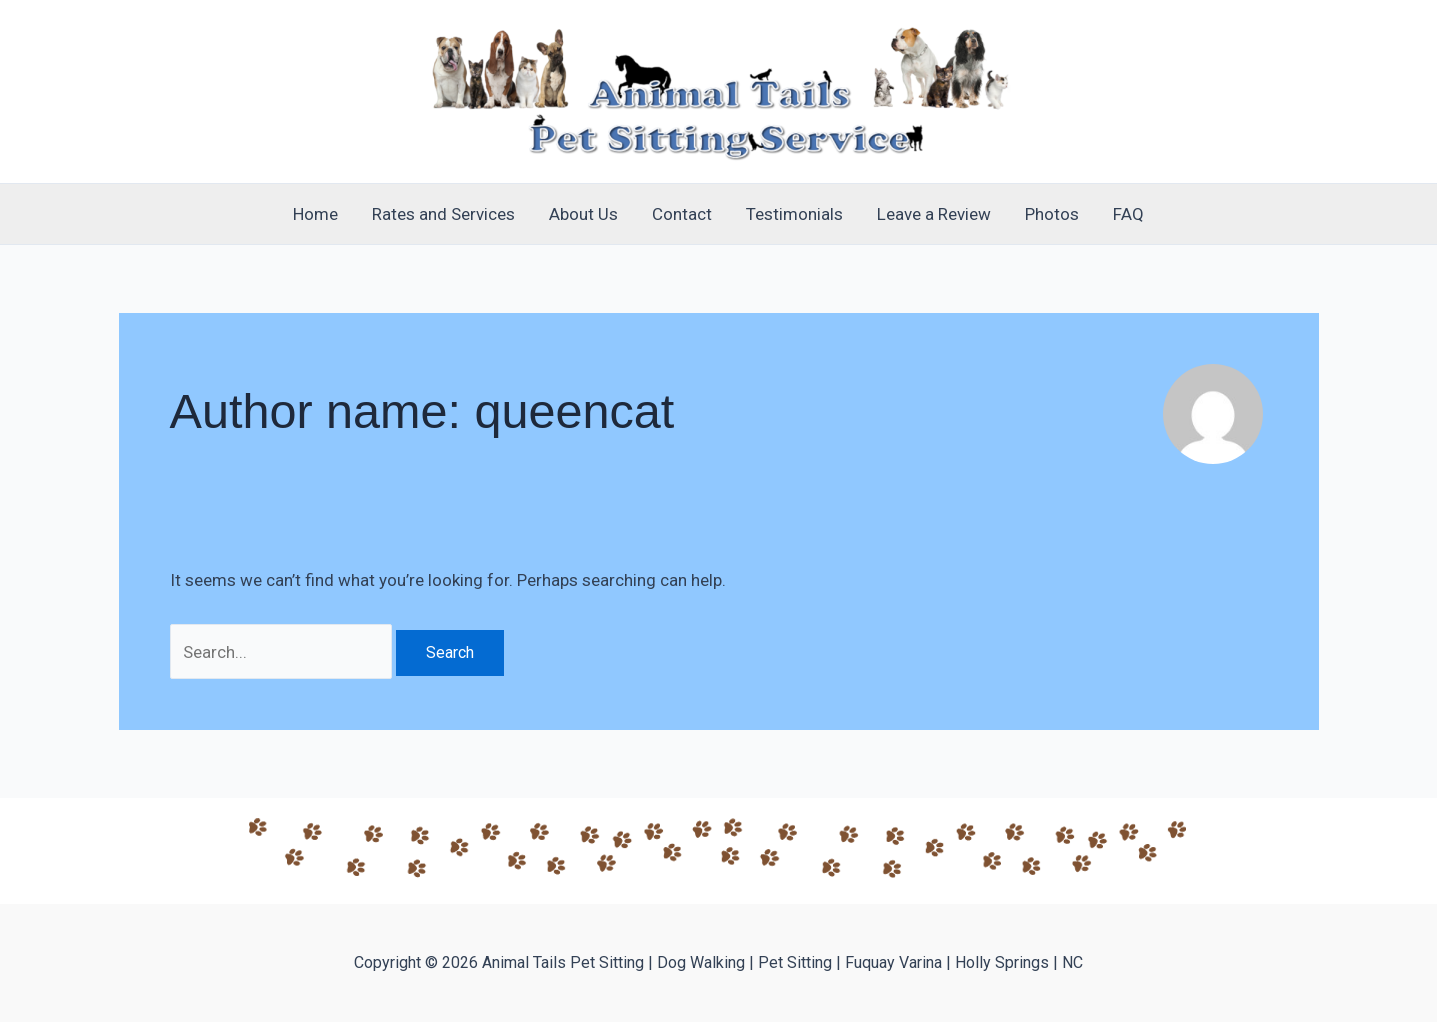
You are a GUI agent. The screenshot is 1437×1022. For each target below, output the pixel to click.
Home (315, 214)
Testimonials (794, 214)
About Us (583, 214)
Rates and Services (443, 214)
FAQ (1128, 214)
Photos (1052, 214)
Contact (682, 214)
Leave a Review (934, 214)
